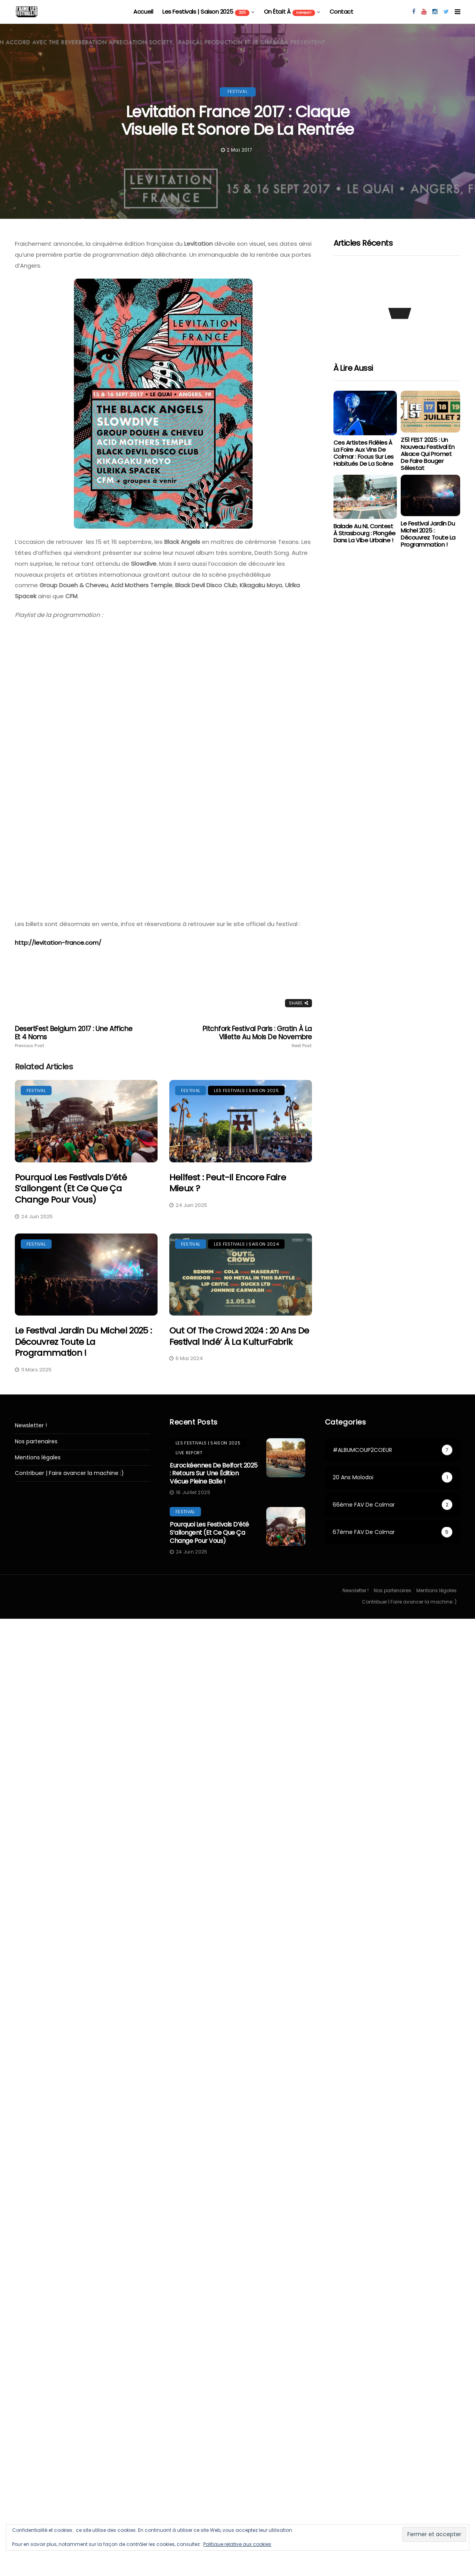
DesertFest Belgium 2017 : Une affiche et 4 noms (74, 1036)
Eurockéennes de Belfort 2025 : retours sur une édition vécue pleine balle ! (214, 1473)
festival (238, 92)
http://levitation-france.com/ (58, 943)
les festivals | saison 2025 (205, 11)
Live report (189, 1453)
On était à (289, 11)
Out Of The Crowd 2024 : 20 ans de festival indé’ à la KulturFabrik (239, 1336)
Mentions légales (38, 1457)
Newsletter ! (31, 1425)
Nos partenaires (36, 1441)
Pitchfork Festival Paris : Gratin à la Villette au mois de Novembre (252, 1036)
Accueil (143, 11)
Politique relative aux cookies (237, 2544)
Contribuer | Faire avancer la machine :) (69, 1473)
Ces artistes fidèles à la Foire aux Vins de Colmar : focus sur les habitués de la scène (363, 453)
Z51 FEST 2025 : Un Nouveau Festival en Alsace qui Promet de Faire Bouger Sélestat (427, 454)
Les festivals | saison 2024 (246, 1244)
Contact (341, 11)
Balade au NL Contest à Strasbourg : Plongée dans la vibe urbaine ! (364, 533)
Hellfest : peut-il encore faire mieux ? (227, 1183)
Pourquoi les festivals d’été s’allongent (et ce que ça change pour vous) (71, 1188)
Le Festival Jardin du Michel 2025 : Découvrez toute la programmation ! (83, 1342)
